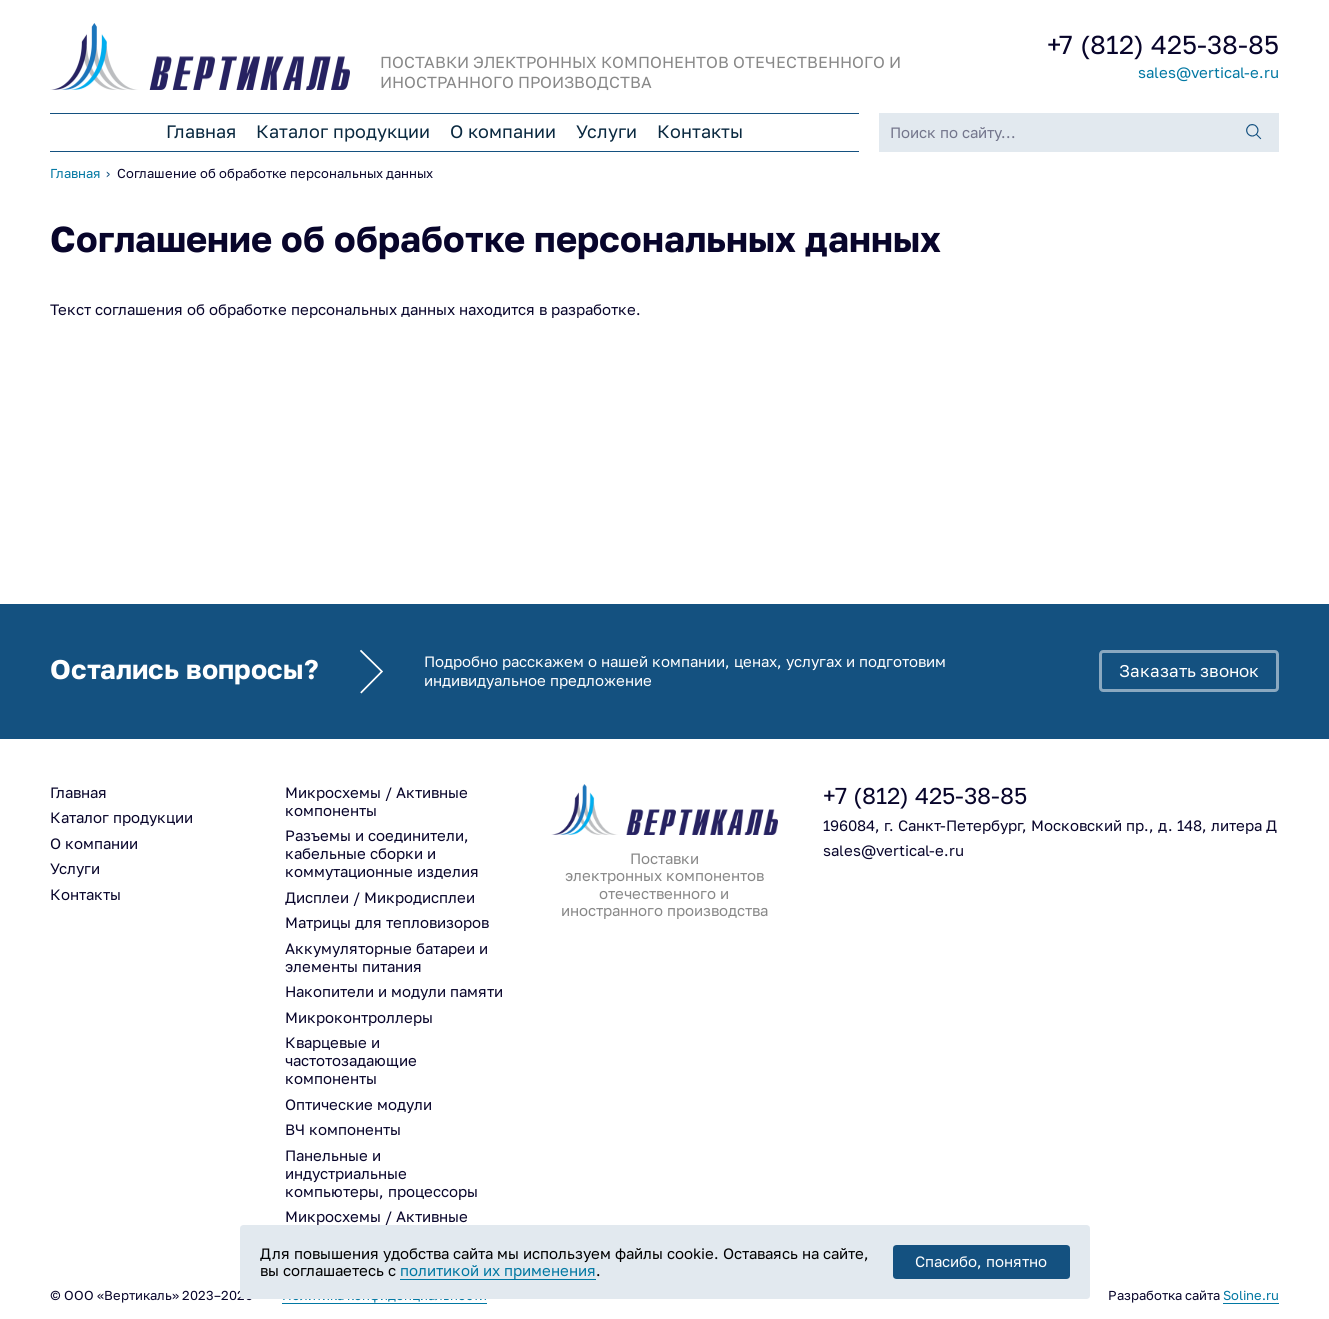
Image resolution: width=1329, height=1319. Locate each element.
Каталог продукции (343, 131)
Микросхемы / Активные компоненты (376, 801)
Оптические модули (358, 1104)
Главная (201, 131)
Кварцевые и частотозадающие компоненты (351, 1060)
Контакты (700, 131)
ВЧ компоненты (343, 1129)
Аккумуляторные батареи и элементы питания (386, 957)
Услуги (606, 131)
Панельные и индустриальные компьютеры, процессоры (381, 1173)
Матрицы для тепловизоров (387, 922)
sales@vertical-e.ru (1208, 72)
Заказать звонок (1189, 671)
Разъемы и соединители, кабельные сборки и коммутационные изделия (382, 853)
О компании (503, 131)
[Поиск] (1254, 132)
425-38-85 (1163, 45)
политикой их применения (498, 1270)
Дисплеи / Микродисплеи (380, 897)
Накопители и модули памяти (394, 991)
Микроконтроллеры (359, 1017)
